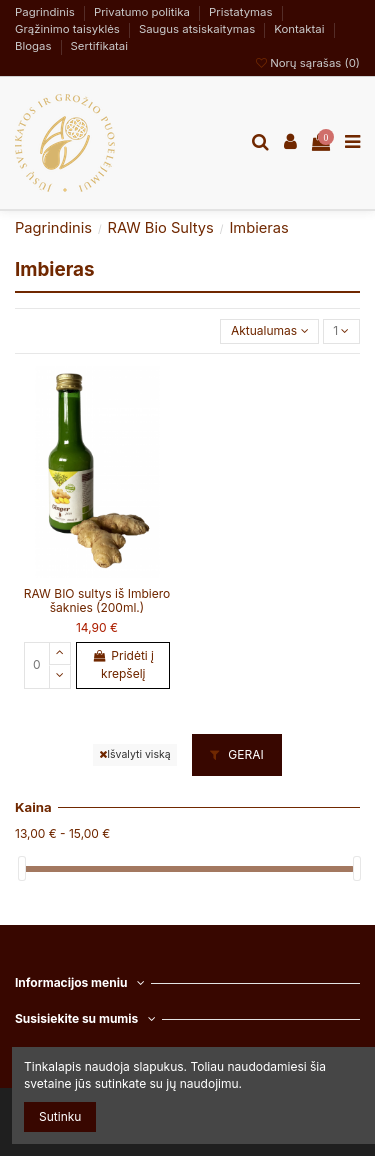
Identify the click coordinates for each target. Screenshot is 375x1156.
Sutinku (60, 1116)
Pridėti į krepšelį (123, 664)
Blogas (35, 46)
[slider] (22, 868)
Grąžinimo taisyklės (69, 29)
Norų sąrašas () (308, 63)
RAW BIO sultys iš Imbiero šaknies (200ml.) (97, 600)
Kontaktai (300, 29)
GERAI (237, 754)
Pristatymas (242, 12)
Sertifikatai (99, 46)
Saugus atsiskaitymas (199, 29)
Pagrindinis (46, 12)
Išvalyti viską (134, 754)
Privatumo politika (143, 12)
